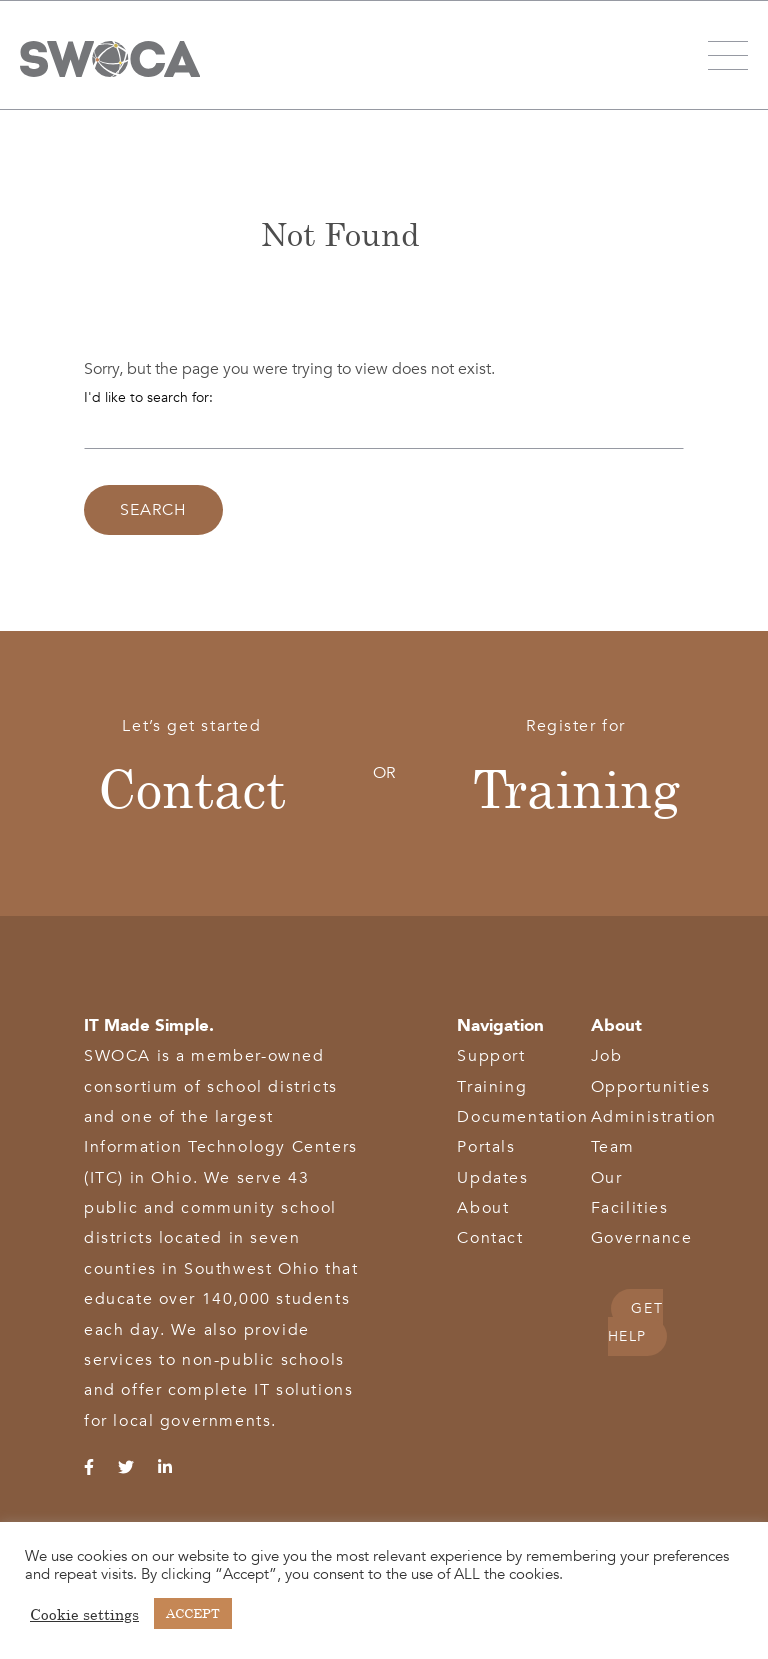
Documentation (522, 1117)
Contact (192, 788)
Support (491, 1056)
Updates (492, 1178)
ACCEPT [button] (193, 1613)
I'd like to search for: (148, 397)
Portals (486, 1147)
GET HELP (636, 1322)
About (483, 1208)
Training (576, 788)
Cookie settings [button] (84, 1614)
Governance (642, 1238)
